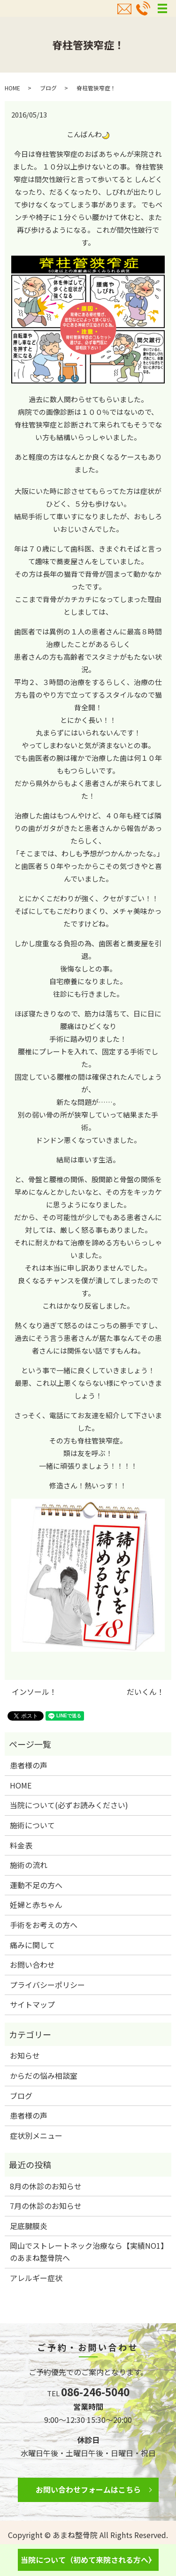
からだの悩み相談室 (43, 2075)
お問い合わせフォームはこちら (88, 2489)
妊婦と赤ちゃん (36, 1904)
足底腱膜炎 (28, 2225)
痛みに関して (32, 1944)
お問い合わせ (32, 1964)
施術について (32, 1825)
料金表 (21, 1845)
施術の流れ (28, 1864)
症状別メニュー (36, 2135)
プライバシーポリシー (47, 1984)
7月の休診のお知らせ (46, 2205)
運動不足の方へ (36, 1885)
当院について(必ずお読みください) (69, 1805)
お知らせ (25, 2055)
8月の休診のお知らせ (46, 2186)
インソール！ (34, 1691)
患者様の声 (28, 1765)
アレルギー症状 (36, 2277)
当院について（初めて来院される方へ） (88, 2559)
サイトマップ (32, 2004)
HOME (12, 88)
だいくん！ (145, 1691)
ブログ (48, 88)
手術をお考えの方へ (43, 1924)
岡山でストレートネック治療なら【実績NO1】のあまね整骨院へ (87, 2251)
